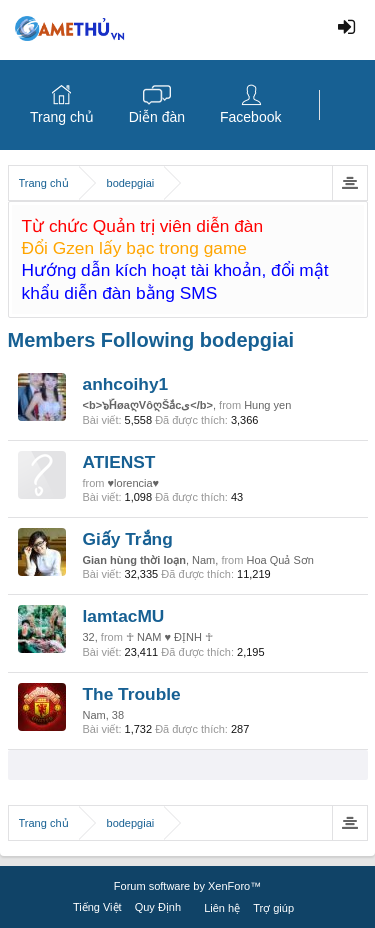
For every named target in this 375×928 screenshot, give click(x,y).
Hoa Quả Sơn (279, 560)
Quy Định (158, 907)
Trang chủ (62, 117)
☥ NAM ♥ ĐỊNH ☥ (169, 637)
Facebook (250, 117)
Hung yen (267, 405)
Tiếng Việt (97, 907)
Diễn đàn (157, 117)
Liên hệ (222, 908)
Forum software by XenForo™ (187, 886)
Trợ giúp (273, 908)
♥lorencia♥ (134, 483)
